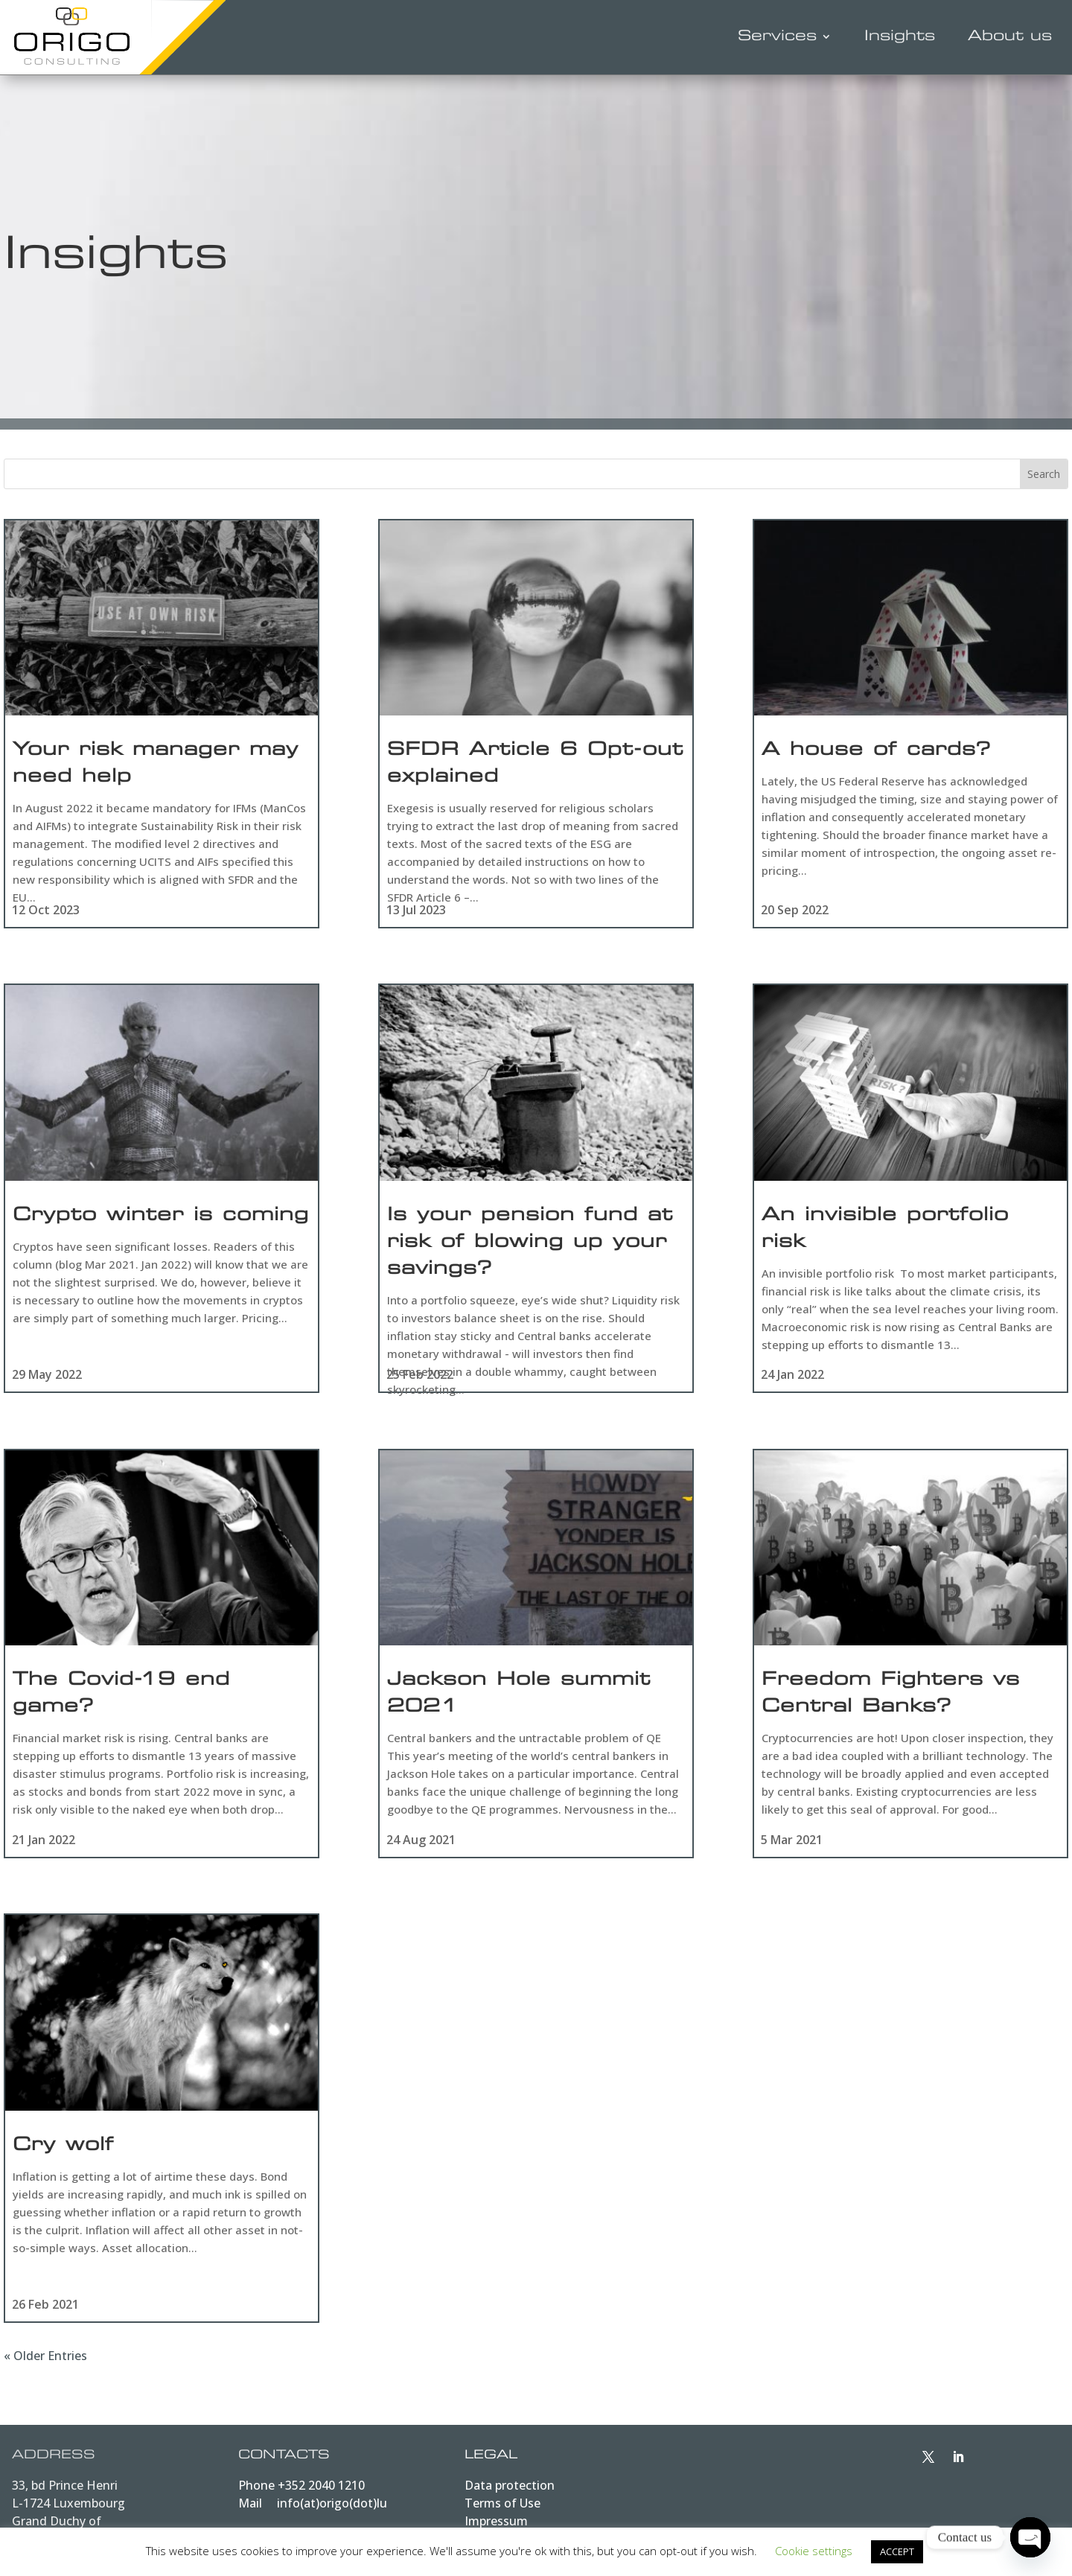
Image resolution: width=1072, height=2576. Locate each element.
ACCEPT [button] (897, 2551)
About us (1010, 37)
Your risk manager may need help (156, 764)
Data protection (510, 2493)
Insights (899, 37)
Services (777, 37)
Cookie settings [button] (813, 2550)
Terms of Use (502, 2511)
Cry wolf (63, 2155)
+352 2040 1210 (321, 2493)
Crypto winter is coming (161, 1219)
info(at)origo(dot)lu (332, 2511)
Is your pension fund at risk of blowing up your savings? (530, 1246)
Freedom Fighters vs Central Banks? (891, 1701)
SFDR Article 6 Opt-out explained (535, 764)
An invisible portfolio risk (885, 1233)
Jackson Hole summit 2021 (519, 1701)
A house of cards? (876, 751)
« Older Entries (45, 2364)
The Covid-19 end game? (121, 1701)
